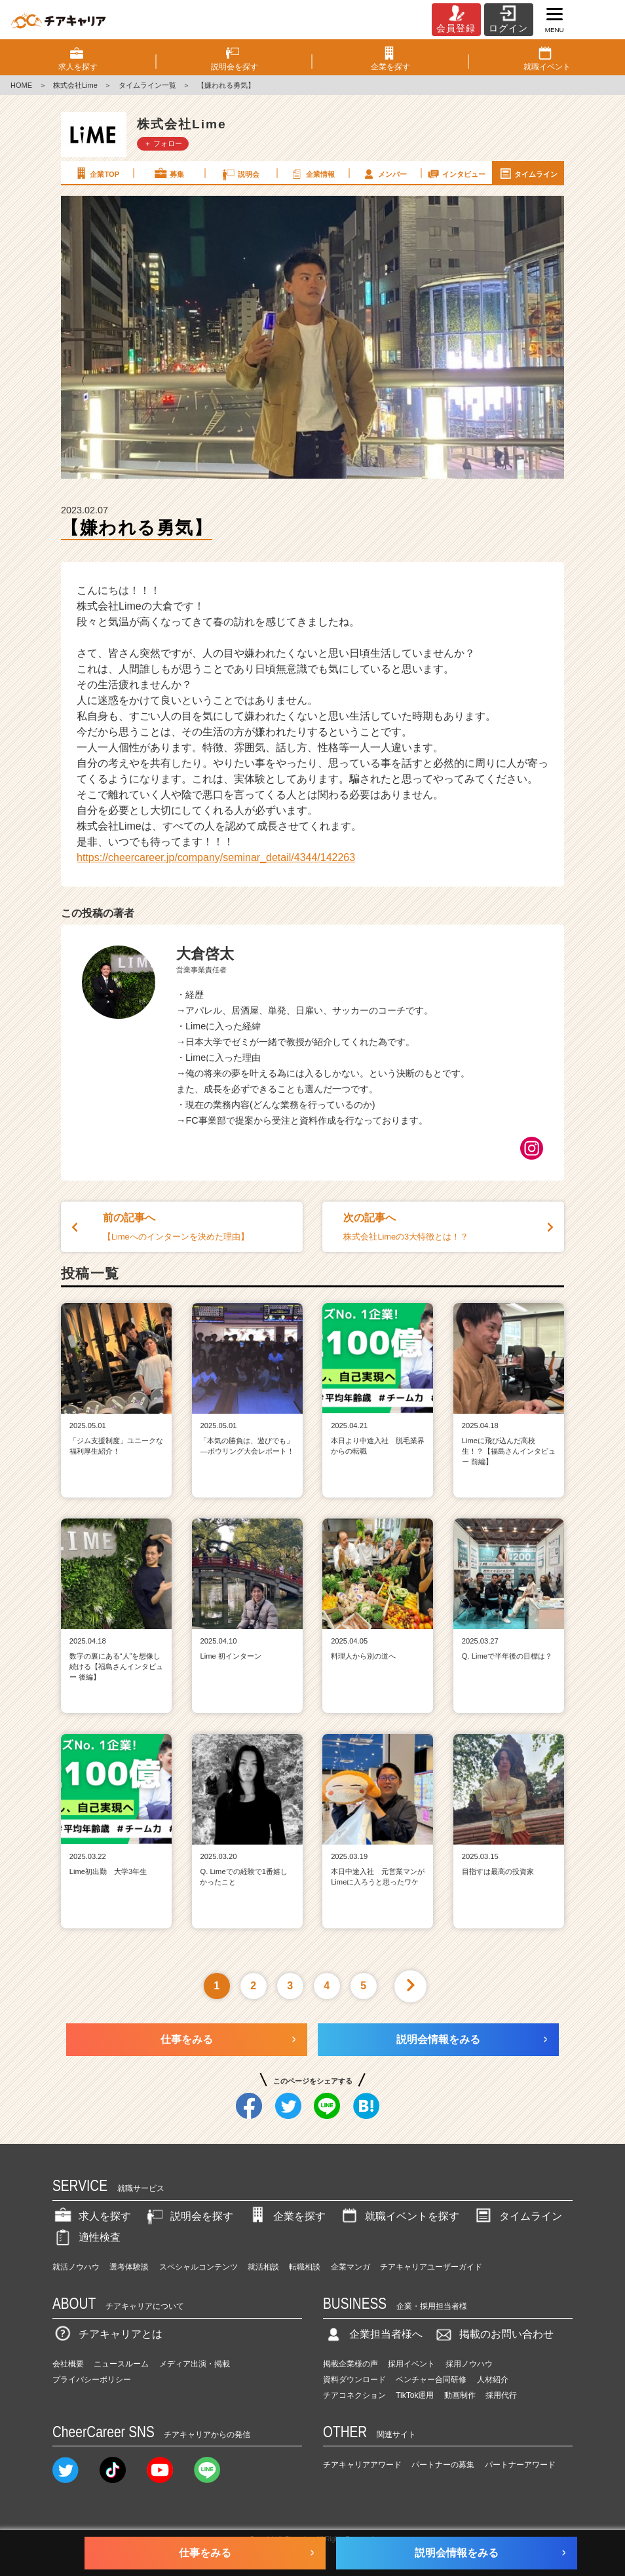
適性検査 (86, 2237)
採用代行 (501, 2395)
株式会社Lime (75, 85)
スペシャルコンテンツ (198, 2267)
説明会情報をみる (438, 2039)
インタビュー (456, 173)
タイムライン (528, 173)
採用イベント (411, 2363)
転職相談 (304, 2267)
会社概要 (68, 2363)
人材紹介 (492, 2379)
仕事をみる (187, 2039)
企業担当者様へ (373, 2334)
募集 (168, 173)
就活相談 (263, 2267)
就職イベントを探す (399, 2216)
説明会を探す (188, 2216)
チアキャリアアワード (362, 2464)
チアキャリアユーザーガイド (431, 2267)
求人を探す (91, 2216)
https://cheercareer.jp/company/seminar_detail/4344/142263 (216, 857)
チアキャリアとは (107, 2334)
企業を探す (286, 2216)
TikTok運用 (415, 2395)
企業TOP (96, 173)
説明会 (240, 173)
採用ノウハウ (469, 2363)
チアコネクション (354, 2395)
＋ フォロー (163, 143)
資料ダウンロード (354, 2379)
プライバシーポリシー (91, 2379)
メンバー (384, 173)
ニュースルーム (121, 2363)
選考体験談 (129, 2267)
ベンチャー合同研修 (431, 2379)
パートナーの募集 (442, 2464)
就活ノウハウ (76, 2267)
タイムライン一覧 (147, 85)
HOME (21, 85)
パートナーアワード (520, 2464)
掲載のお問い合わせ (493, 2334)
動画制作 (460, 2395)
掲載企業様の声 (350, 2363)
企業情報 (312, 173)
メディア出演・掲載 (194, 2363)
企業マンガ (350, 2267)
